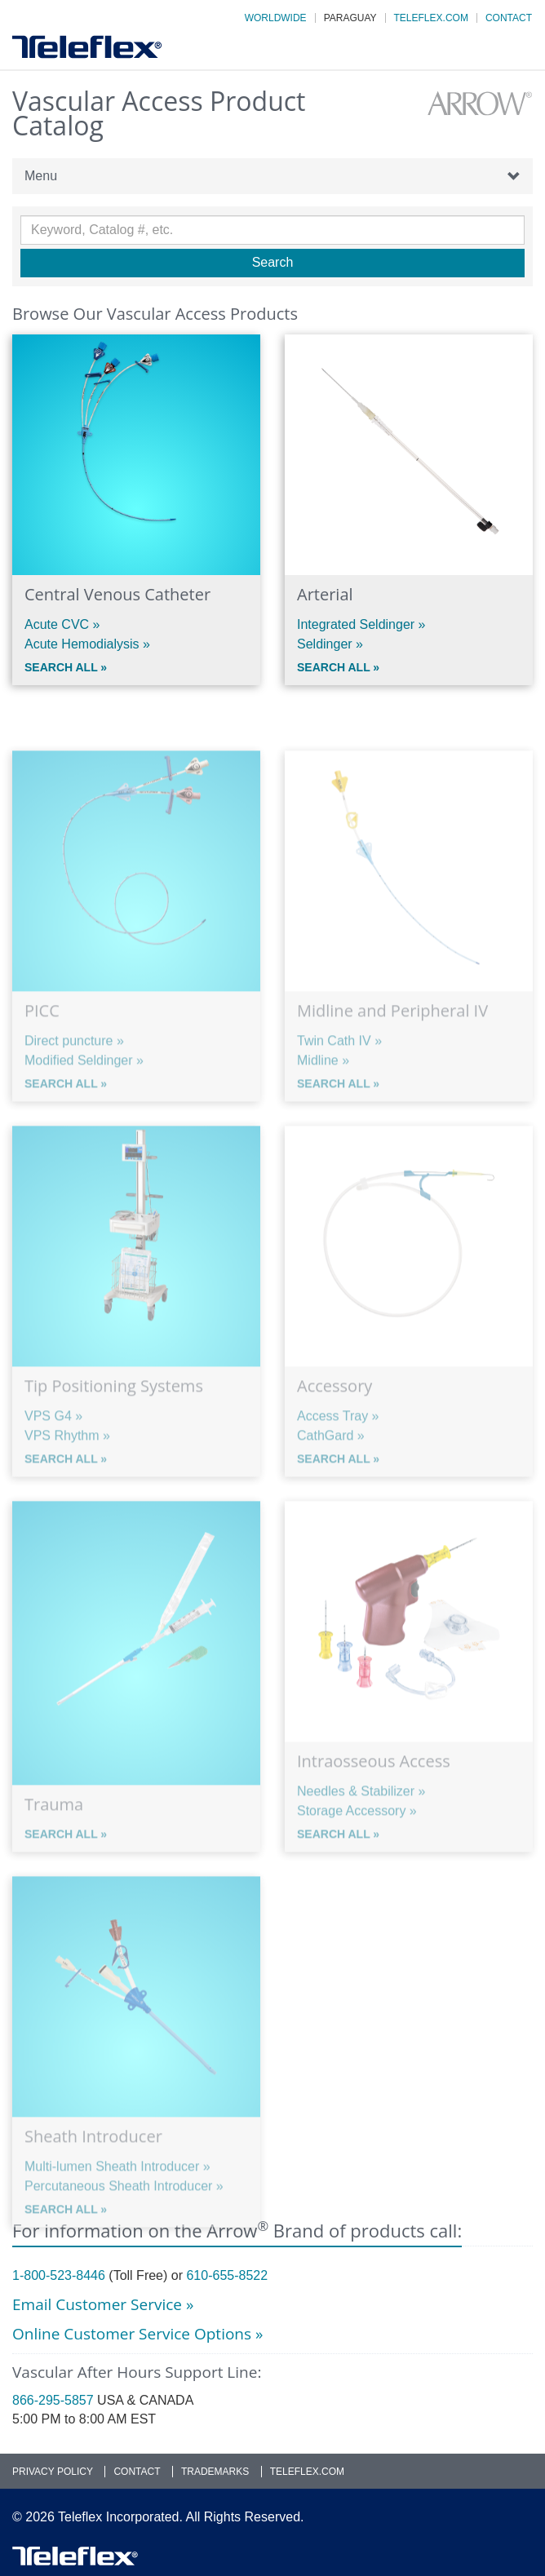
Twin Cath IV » (339, 1077)
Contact (508, 18)
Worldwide (276, 18)
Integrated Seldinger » (361, 624)
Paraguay (350, 18)
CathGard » (331, 1472)
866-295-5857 (53, 2400)
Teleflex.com (431, 18)
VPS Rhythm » (67, 1472)
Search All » (65, 667)
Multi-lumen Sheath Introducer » (117, 2203)
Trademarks (215, 2471)
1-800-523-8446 (58, 2275)
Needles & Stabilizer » (361, 1828)
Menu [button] (272, 176)
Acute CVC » (62, 624)
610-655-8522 (227, 2275)
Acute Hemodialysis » (87, 644)
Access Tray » (338, 1452)
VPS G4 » (53, 1452)
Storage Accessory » (357, 1847)
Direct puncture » (74, 1077)
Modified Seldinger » (84, 1097)
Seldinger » (330, 644)
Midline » (323, 1097)
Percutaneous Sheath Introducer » (124, 2222)
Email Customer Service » (102, 2304)
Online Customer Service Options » (137, 2333)
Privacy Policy (52, 2471)
